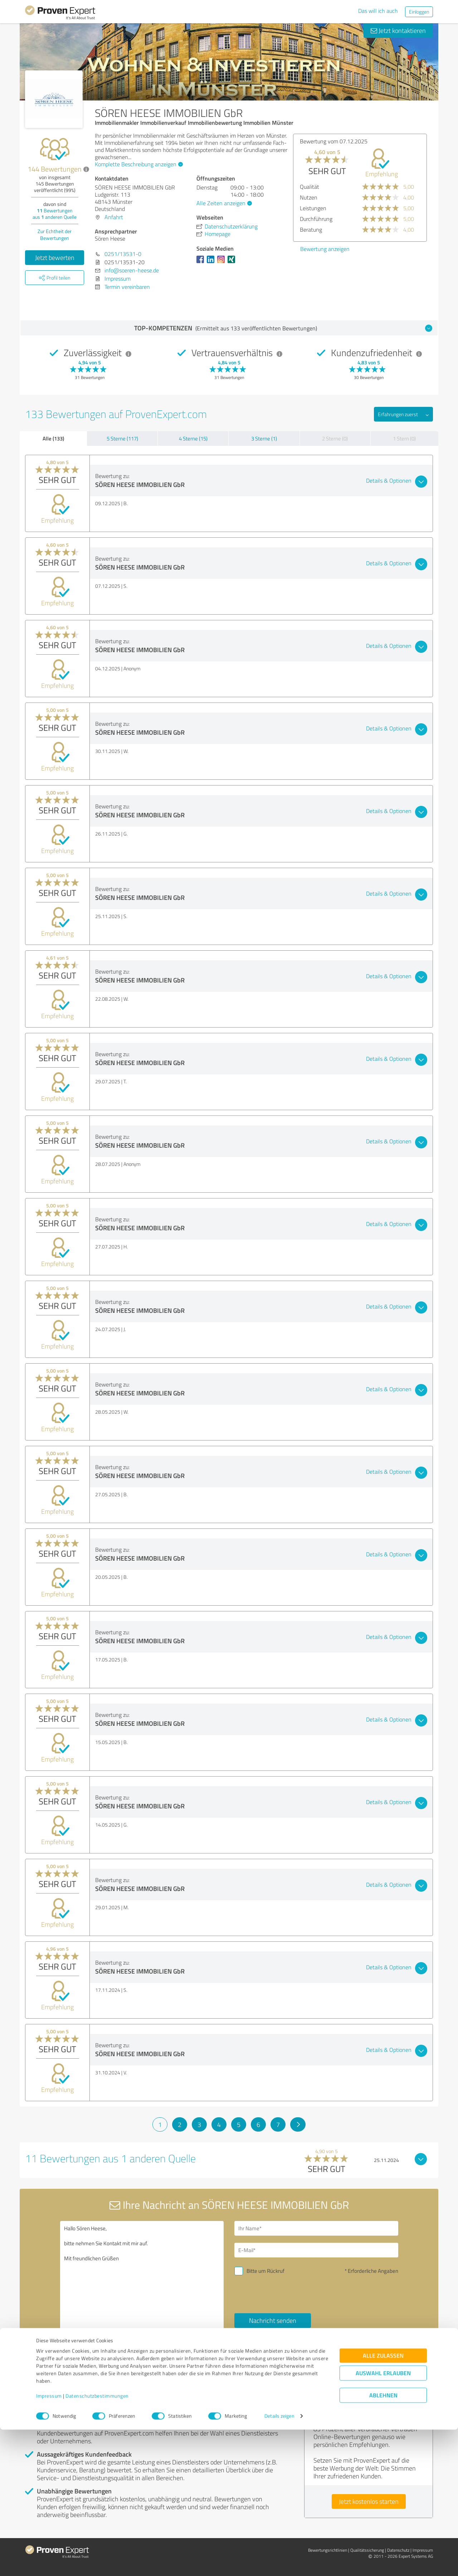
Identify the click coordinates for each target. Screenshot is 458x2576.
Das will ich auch (378, 11)
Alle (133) (53, 438)
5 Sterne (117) (122, 438)
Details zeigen (279, 2562)
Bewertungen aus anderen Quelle (55, 213)
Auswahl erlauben (383, 2520)
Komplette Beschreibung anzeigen (138, 164)
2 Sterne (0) (335, 438)
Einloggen (419, 11)
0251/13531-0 (122, 254)
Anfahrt (113, 217)
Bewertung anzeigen (325, 249)
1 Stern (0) (404, 438)
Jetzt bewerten (54, 257)
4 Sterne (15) (193, 438)
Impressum (49, 2542)
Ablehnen (383, 2542)
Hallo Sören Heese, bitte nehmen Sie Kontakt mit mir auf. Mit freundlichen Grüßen (142, 2282)
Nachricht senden (272, 2320)
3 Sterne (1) (264, 438)
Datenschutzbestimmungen (97, 2542)
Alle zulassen (383, 2502)
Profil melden (113, 2377)
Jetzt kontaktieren (398, 30)
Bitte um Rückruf (265, 2271)
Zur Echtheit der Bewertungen (55, 234)
